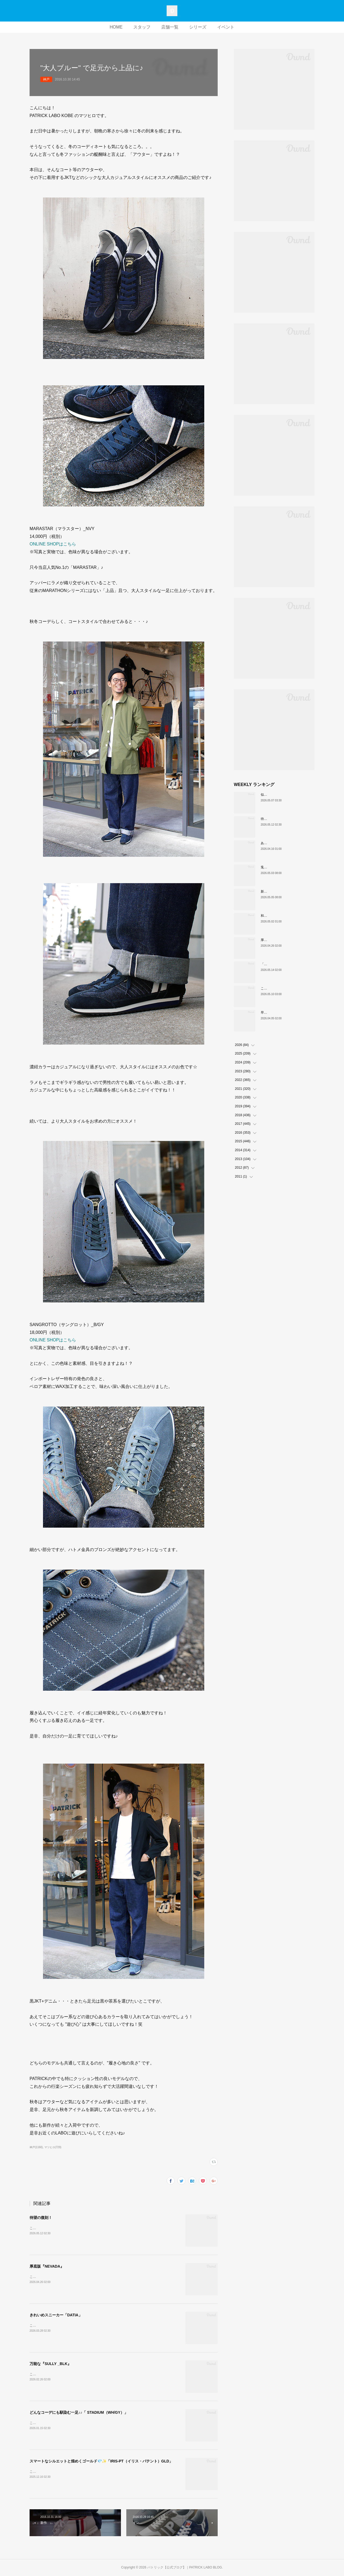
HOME (116, 27)
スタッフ (141, 27)
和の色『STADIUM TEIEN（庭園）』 (287, 916)
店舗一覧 (169, 27)
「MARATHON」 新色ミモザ (283, 964)
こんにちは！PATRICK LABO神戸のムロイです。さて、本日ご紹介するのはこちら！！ (93, 2277)
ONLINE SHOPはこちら (53, 544)
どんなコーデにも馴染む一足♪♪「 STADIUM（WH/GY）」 (79, 2412)
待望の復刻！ (41, 2217)
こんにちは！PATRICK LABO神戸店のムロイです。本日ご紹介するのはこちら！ (88, 2228)
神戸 (46, 79)
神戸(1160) (36, 2147)
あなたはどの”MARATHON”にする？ (287, 843)
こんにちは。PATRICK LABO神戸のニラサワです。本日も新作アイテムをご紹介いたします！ (98, 2471)
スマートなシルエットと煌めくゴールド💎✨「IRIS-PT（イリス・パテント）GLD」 (101, 2461)
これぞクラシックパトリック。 (283, 988)
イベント (225, 27)
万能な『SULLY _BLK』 (50, 2364)
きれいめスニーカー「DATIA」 (56, 2315)
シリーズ (197, 27)
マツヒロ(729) (52, 2147)
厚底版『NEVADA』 (47, 2266)
